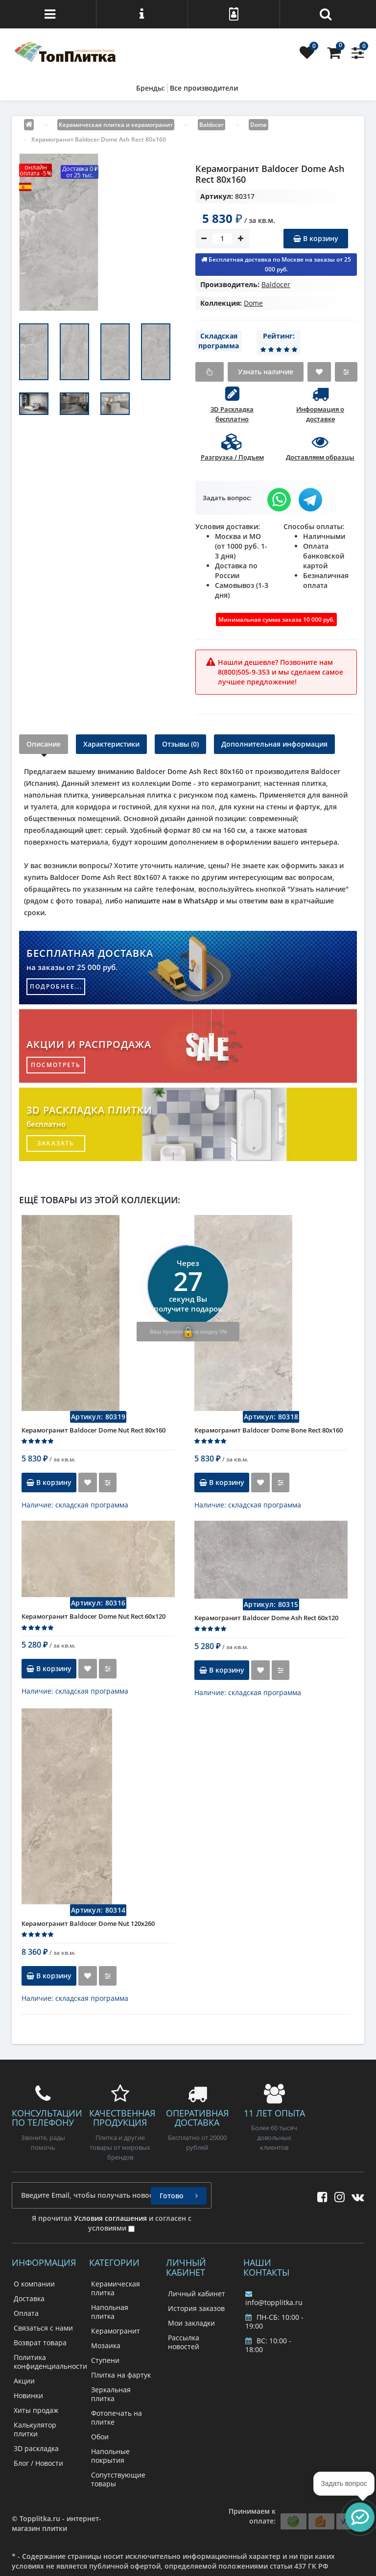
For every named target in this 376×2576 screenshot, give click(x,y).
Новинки (28, 2395)
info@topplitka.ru (274, 2298)
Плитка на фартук (121, 2375)
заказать (55, 1143)
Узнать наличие (265, 371)
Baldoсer (275, 284)
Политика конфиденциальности (50, 2362)
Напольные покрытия (110, 2456)
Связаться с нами (43, 2328)
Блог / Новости (38, 2463)
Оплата (26, 2313)
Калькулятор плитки (35, 2429)
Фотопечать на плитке (116, 2417)
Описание (43, 744)
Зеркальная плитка (111, 2394)
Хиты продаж (36, 2410)
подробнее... (56, 986)
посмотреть (56, 1065)
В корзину (315, 238)
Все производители (204, 88)
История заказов (196, 2308)
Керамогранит (115, 2330)
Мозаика (105, 2345)
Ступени (105, 2360)
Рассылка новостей (183, 2342)
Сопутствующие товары (118, 2479)
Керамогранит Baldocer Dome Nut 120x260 (88, 1923)
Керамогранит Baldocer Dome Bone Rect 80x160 (268, 1430)
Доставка (29, 2298)
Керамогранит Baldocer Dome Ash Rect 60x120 (266, 1617)
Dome (253, 303)
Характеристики (111, 744)
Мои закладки (191, 2323)
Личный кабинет (196, 2293)
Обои (100, 2436)
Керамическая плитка (115, 2288)
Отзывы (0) (180, 744)
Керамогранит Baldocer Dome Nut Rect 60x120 (93, 1616)
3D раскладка (36, 2448)
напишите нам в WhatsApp (171, 900)
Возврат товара (40, 2342)
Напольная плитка (109, 2312)
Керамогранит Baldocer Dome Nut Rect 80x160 (93, 1430)
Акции (24, 2380)
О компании (34, 2283)
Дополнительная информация (274, 744)
